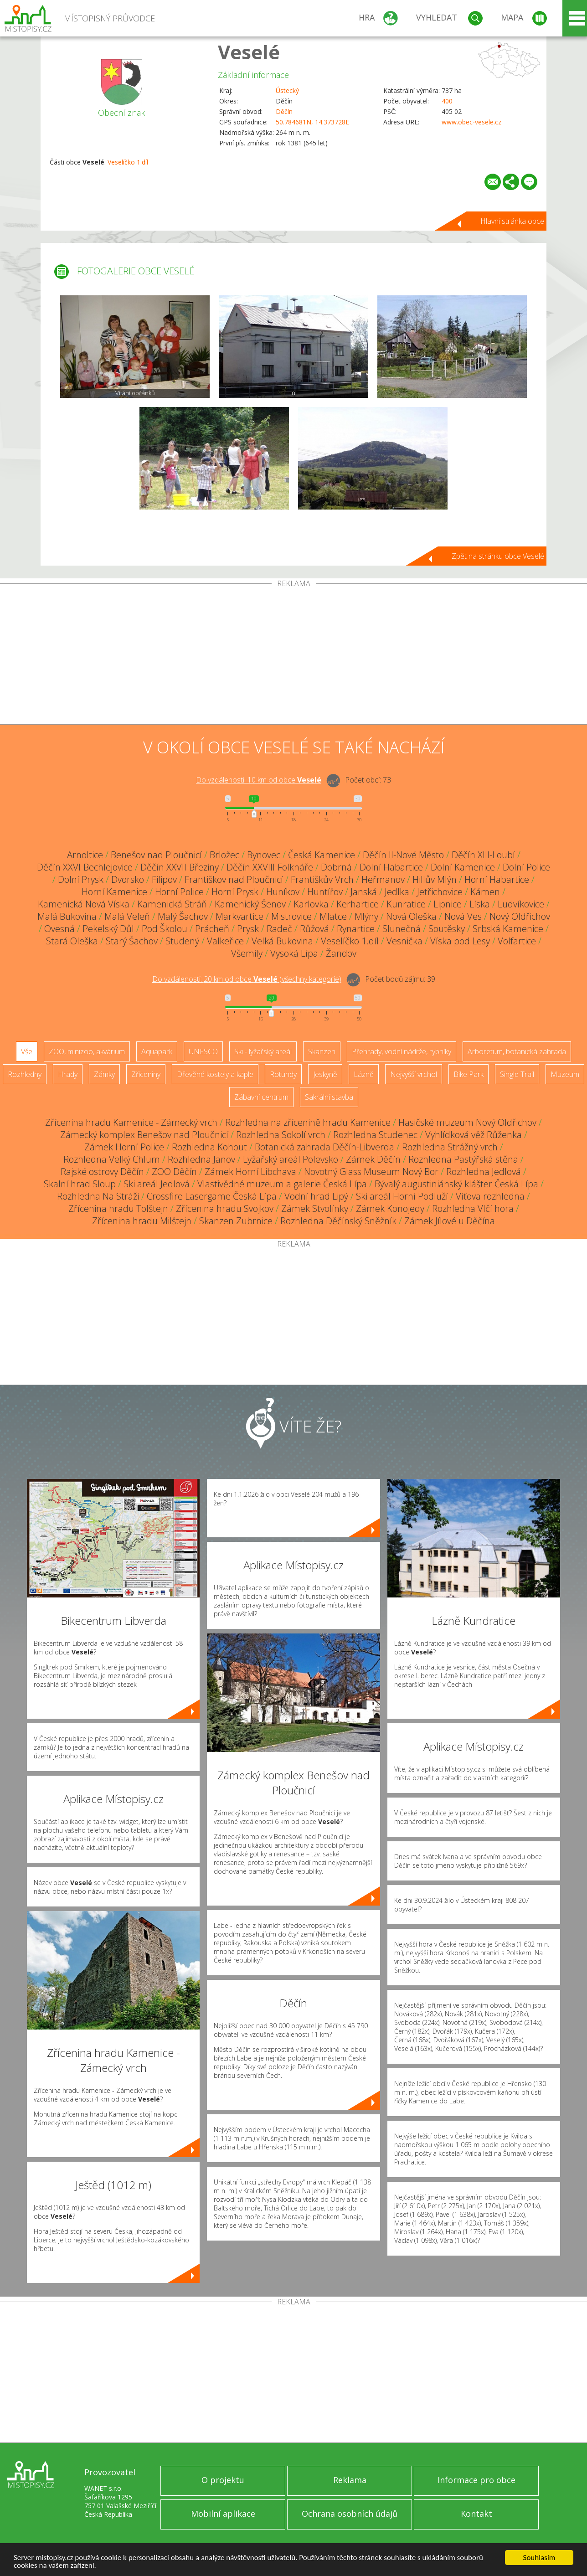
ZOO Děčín (174, 1171)
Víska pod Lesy (460, 941)
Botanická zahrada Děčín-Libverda (324, 1147)
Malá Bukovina (67, 916)
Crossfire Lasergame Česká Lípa (212, 1196)
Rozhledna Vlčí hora (473, 1208)
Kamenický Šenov (250, 904)
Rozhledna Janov (201, 1159)
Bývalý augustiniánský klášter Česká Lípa (456, 1184)
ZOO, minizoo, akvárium (87, 1051)
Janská (363, 892)
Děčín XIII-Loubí (483, 855)
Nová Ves (463, 916)
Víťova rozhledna (490, 1196)
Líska (479, 904)
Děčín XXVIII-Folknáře (270, 867)
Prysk (248, 928)
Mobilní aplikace (223, 2513)
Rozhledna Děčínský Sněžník (338, 1221)
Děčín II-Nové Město (403, 855)
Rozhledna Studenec (375, 1134)
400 (447, 101)
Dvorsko (127, 879)
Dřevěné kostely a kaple (215, 1074)
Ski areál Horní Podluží (402, 1196)
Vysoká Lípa (294, 953)
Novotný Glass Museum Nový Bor (371, 1171)
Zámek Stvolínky (314, 1208)
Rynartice (356, 928)
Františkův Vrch (322, 879)
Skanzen (321, 1051)
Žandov (341, 953)
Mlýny (366, 916)
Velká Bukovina (282, 941)
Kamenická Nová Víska (83, 904)
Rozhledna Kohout (209, 1147)
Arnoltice (85, 855)
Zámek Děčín (373, 1159)
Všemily (247, 953)
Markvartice (239, 916)
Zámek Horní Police (124, 1147)
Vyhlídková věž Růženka (473, 1134)
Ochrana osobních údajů (349, 2513)
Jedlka (397, 892)
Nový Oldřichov (519, 916)
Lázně (364, 1074)
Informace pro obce (476, 2479)
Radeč (279, 928)
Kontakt (476, 2513)
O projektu (222, 2479)
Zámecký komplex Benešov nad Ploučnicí (144, 1134)
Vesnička (404, 941)
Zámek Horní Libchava (250, 1171)
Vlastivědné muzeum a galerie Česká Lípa (282, 1184)
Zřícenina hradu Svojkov (224, 1208)
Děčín (284, 111)
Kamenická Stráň (172, 904)
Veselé (249, 52)
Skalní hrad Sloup (80, 1184)
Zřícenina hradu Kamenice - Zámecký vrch (131, 1122)
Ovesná (59, 928)
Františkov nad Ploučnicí (234, 879)
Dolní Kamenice (463, 867)
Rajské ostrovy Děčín (102, 1171)
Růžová (314, 928)
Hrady (67, 1074)
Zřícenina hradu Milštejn (141, 1221)
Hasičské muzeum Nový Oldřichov (467, 1122)
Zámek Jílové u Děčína (449, 1221)
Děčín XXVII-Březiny (179, 867)
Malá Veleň (127, 916)
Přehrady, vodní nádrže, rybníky (401, 1051)
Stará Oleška (72, 941)
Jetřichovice (440, 892)
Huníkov (282, 892)
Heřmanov (383, 879)
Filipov (164, 879)
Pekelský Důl (108, 928)
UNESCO (203, 1051)
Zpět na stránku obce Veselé (498, 556)
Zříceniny (145, 1074)
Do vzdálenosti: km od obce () (246, 979)
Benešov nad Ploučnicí (156, 855)
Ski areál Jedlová (157, 1184)
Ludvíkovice (521, 904)
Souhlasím (539, 2557)
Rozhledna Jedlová (483, 1171)
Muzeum (565, 1074)
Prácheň (212, 928)
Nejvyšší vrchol (413, 1074)
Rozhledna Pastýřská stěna (463, 1159)
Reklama (349, 2479)
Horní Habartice (496, 879)
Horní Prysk (234, 892)
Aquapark (156, 1051)
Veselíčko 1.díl (128, 162)
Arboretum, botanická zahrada (517, 1051)
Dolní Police (526, 867)
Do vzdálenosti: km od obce (258, 780)
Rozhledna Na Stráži (98, 1196)
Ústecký (287, 90)
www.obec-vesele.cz (471, 122)
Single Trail (517, 1074)
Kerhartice (357, 904)
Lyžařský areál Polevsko (290, 1159)
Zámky (104, 1074)
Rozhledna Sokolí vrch (280, 1134)
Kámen (485, 892)
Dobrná (336, 867)
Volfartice (517, 941)
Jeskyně (325, 1074)
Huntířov (325, 892)
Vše (26, 1051)
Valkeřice (225, 941)
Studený (182, 941)
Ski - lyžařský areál (263, 1051)
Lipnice (447, 904)
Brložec (224, 855)
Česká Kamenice (321, 855)
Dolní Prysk (80, 879)
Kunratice (406, 904)
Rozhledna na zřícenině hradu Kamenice (308, 1122)
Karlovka (311, 904)
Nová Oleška (411, 916)
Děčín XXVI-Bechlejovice (85, 867)
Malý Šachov (183, 916)
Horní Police (179, 892)
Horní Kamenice (114, 892)
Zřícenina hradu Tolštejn (118, 1208)
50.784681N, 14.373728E (312, 122)
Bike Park (468, 1074)
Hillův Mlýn (434, 879)
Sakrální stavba (329, 1097)
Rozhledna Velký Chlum (111, 1159)
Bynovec (263, 855)
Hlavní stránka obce (512, 221)
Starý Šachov (132, 941)
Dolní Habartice (391, 867)
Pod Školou (164, 928)
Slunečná (401, 928)
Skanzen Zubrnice (236, 1221)
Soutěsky (446, 928)
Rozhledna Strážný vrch (450, 1147)
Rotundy (283, 1074)
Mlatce (333, 916)
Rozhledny (24, 1074)
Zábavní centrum (261, 1097)
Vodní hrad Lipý (316, 1196)
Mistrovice (291, 916)
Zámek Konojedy (390, 1208)
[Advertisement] (293, 656)
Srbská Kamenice (508, 928)
